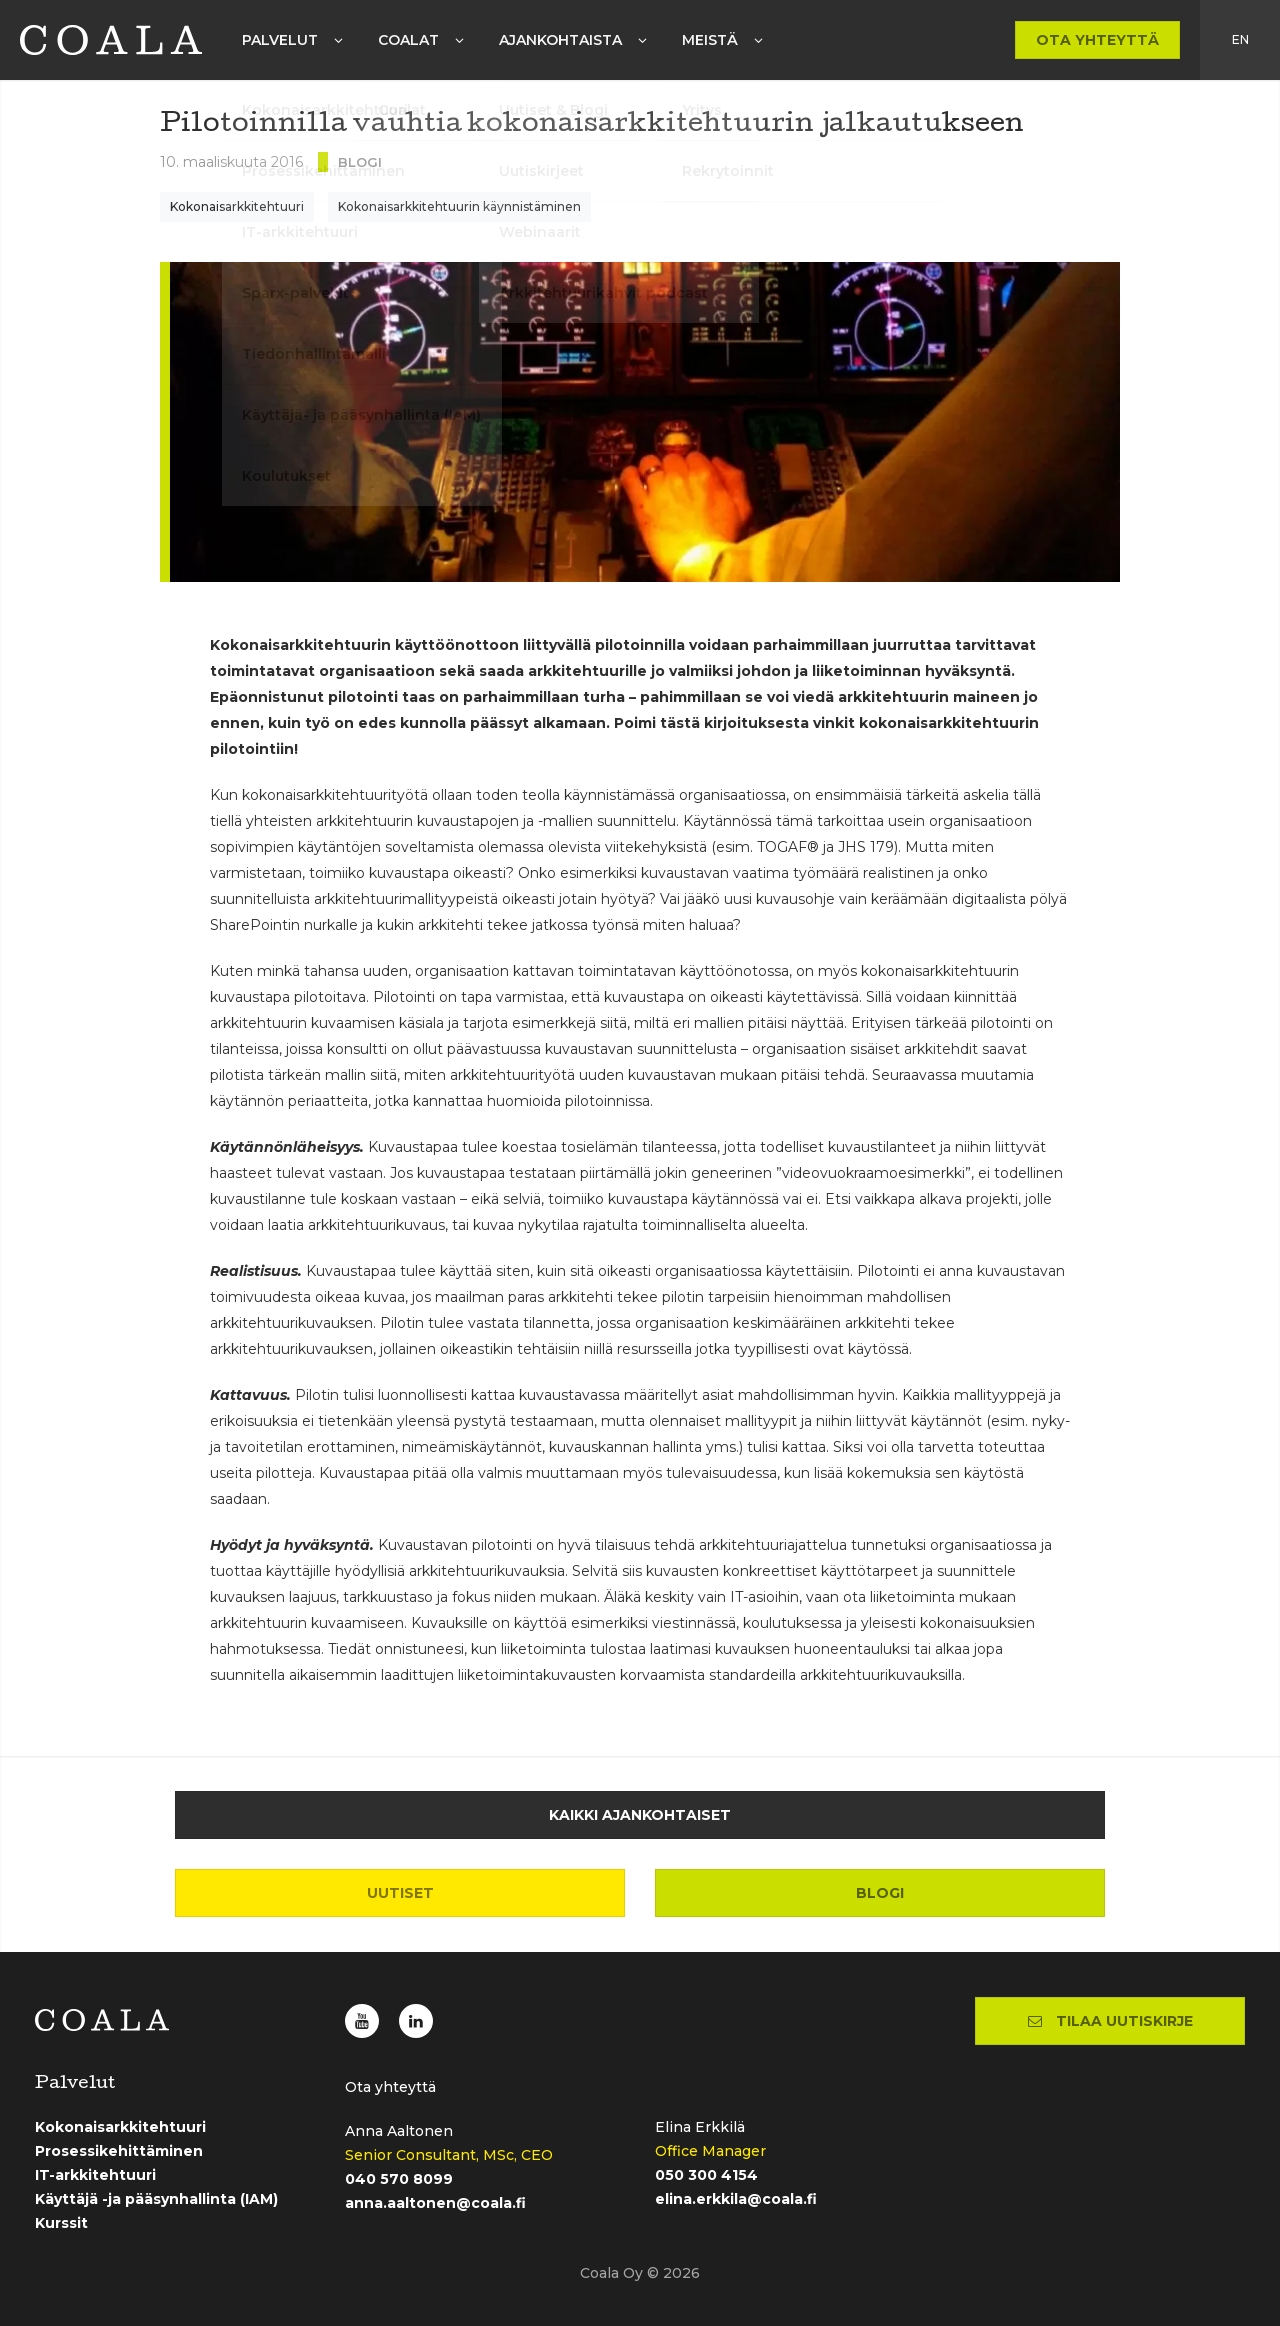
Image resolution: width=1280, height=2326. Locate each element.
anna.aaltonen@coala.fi (435, 2203)
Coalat (408, 40)
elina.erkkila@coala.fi (736, 2199)
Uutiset (400, 1893)
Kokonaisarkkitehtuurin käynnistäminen (459, 206)
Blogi (880, 1893)
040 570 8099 (399, 2179)
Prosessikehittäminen (119, 2151)
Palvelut (280, 40)
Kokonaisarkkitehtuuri (237, 206)
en (1240, 39)
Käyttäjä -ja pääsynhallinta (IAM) (156, 2199)
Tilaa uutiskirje (1110, 2021)
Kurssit (61, 2223)
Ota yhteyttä (1097, 40)
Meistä (710, 40)
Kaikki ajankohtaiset (640, 1815)
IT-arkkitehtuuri (95, 2175)
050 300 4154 (706, 2175)
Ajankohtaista (560, 40)
